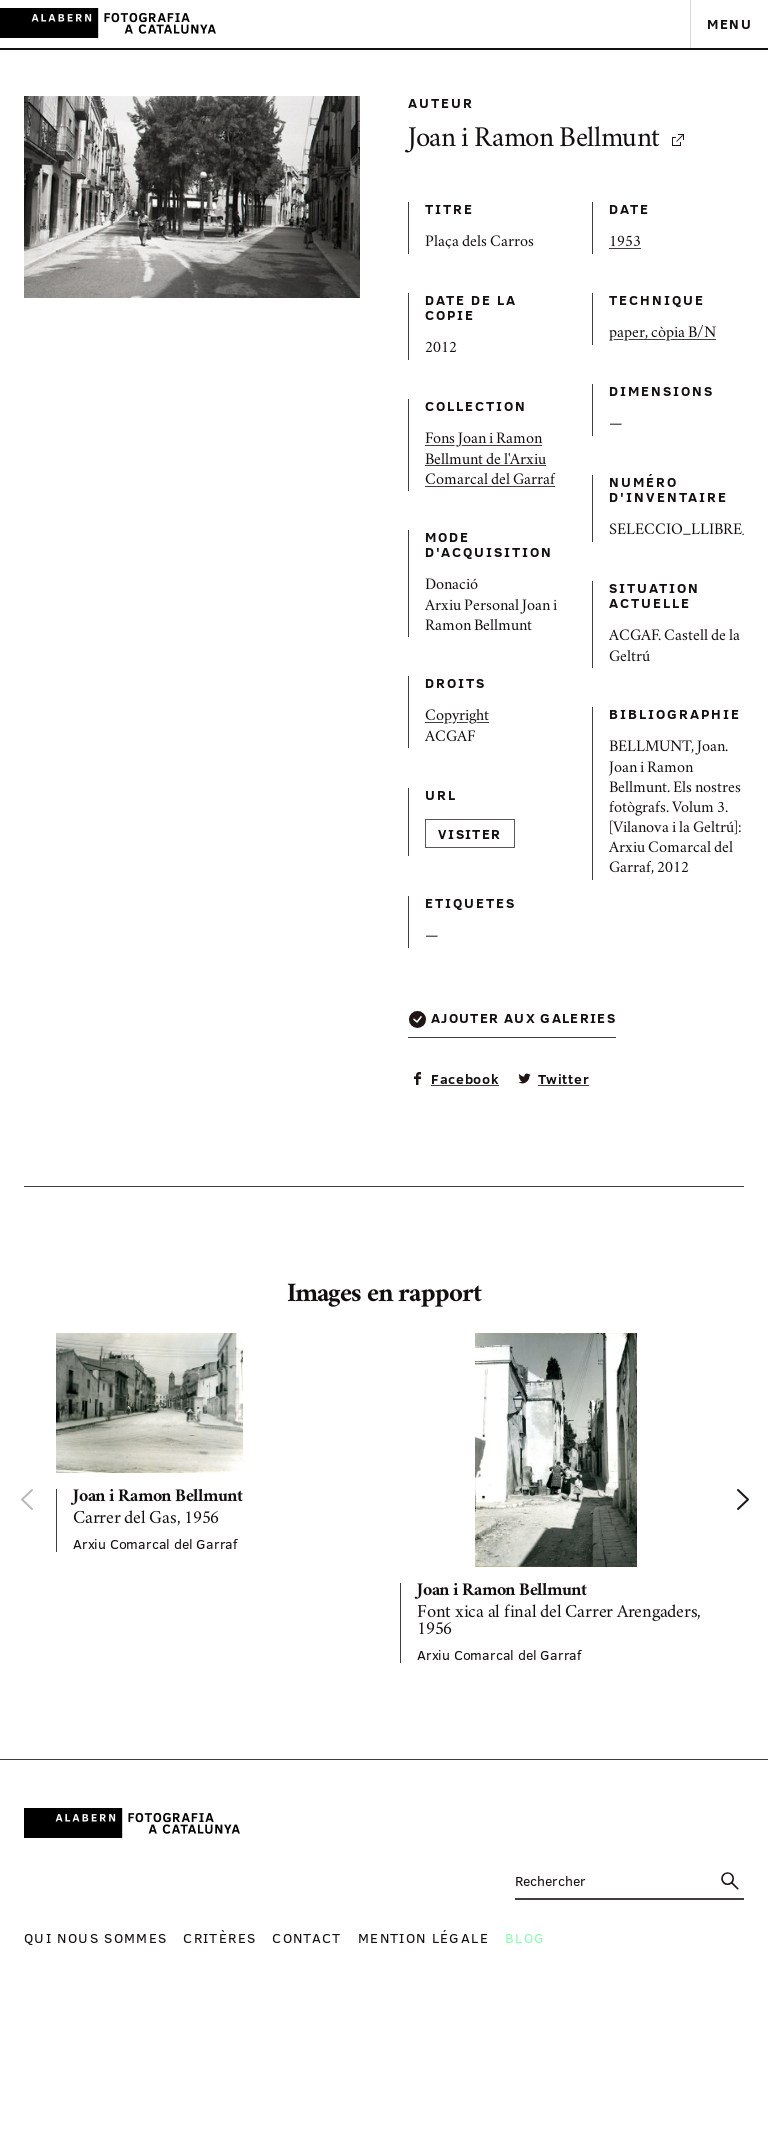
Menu (729, 23)
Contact (307, 1937)
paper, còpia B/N (662, 334)
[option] (212, 1442)
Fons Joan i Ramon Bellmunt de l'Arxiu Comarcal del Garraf (490, 460)
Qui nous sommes (95, 1937)
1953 (625, 243)
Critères (219, 1937)
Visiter (470, 833)
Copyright (457, 717)
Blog (525, 1937)
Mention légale (423, 1937)
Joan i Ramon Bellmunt (547, 140)
